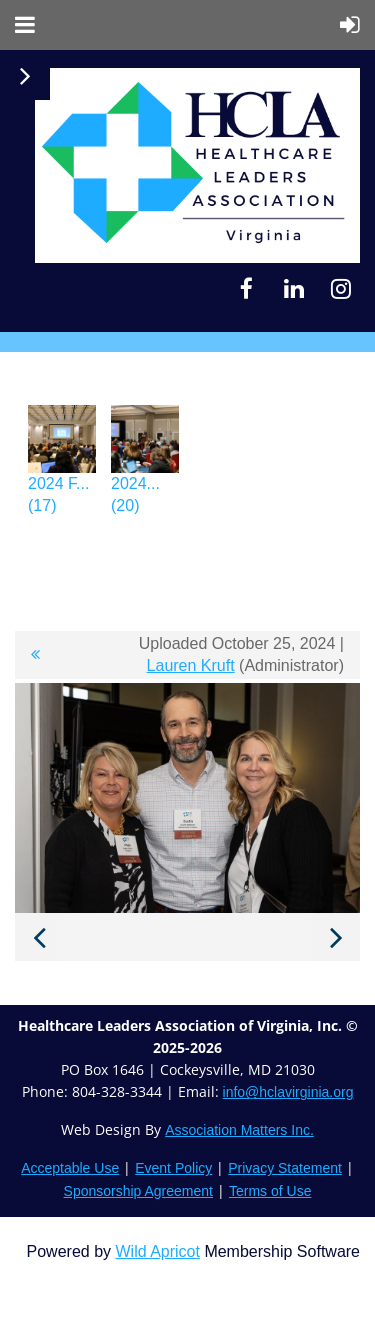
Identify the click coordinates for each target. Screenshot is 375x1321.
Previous (39, 937)
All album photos (35, 655)
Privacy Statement (285, 1168)
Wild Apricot (157, 1251)
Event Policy (173, 1168)
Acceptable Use (70, 1168)
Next (336, 937)
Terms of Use (270, 1191)
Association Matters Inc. (239, 1130)
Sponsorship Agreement (138, 1191)
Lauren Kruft (191, 665)
